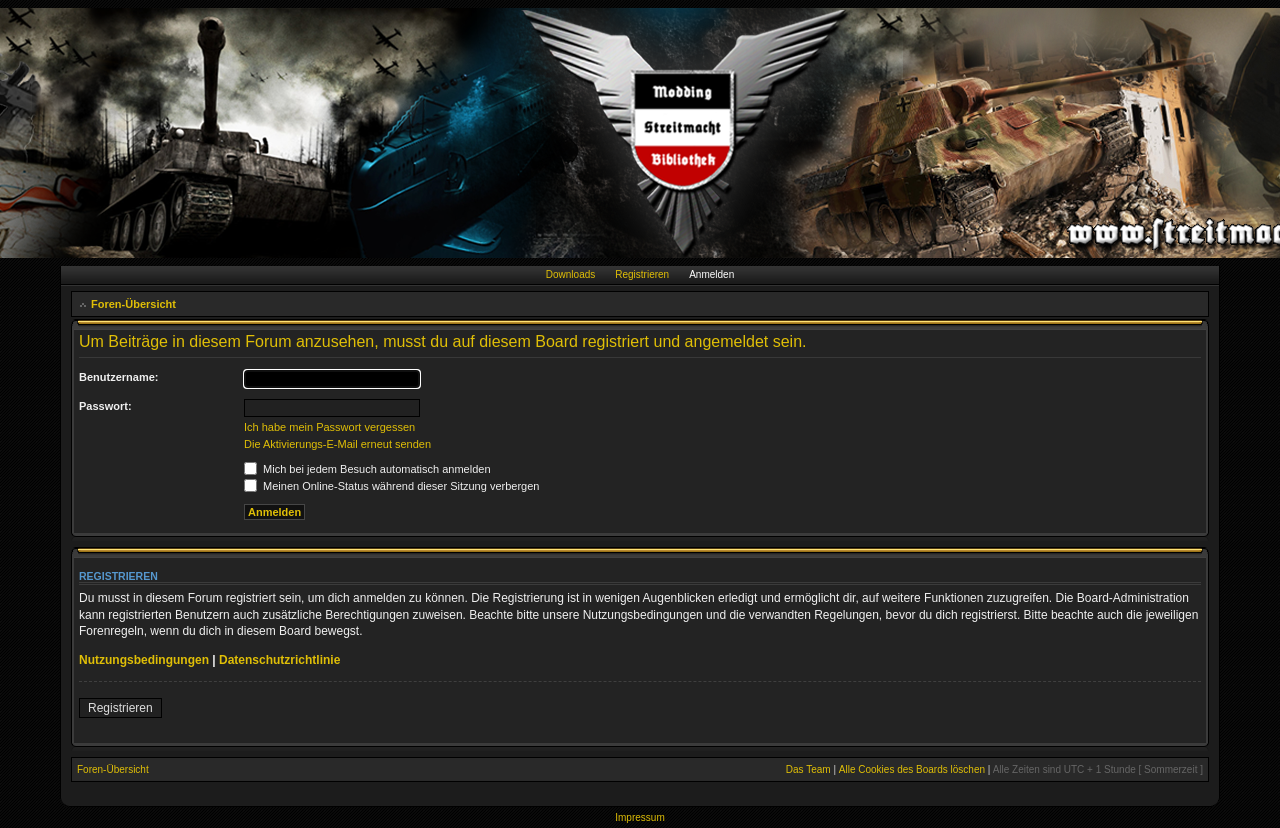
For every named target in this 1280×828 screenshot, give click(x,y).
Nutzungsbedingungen (144, 660)
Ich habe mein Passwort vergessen (329, 427)
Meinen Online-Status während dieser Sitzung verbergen (391, 486)
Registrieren (642, 274)
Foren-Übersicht (133, 304)
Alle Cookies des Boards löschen (912, 769)
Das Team (808, 769)
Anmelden (711, 274)
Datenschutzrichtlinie (279, 660)
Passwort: (105, 406)
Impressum (639, 817)
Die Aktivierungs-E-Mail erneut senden (337, 444)
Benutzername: (118, 377)
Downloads (570, 274)
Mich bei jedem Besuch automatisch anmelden (367, 469)
